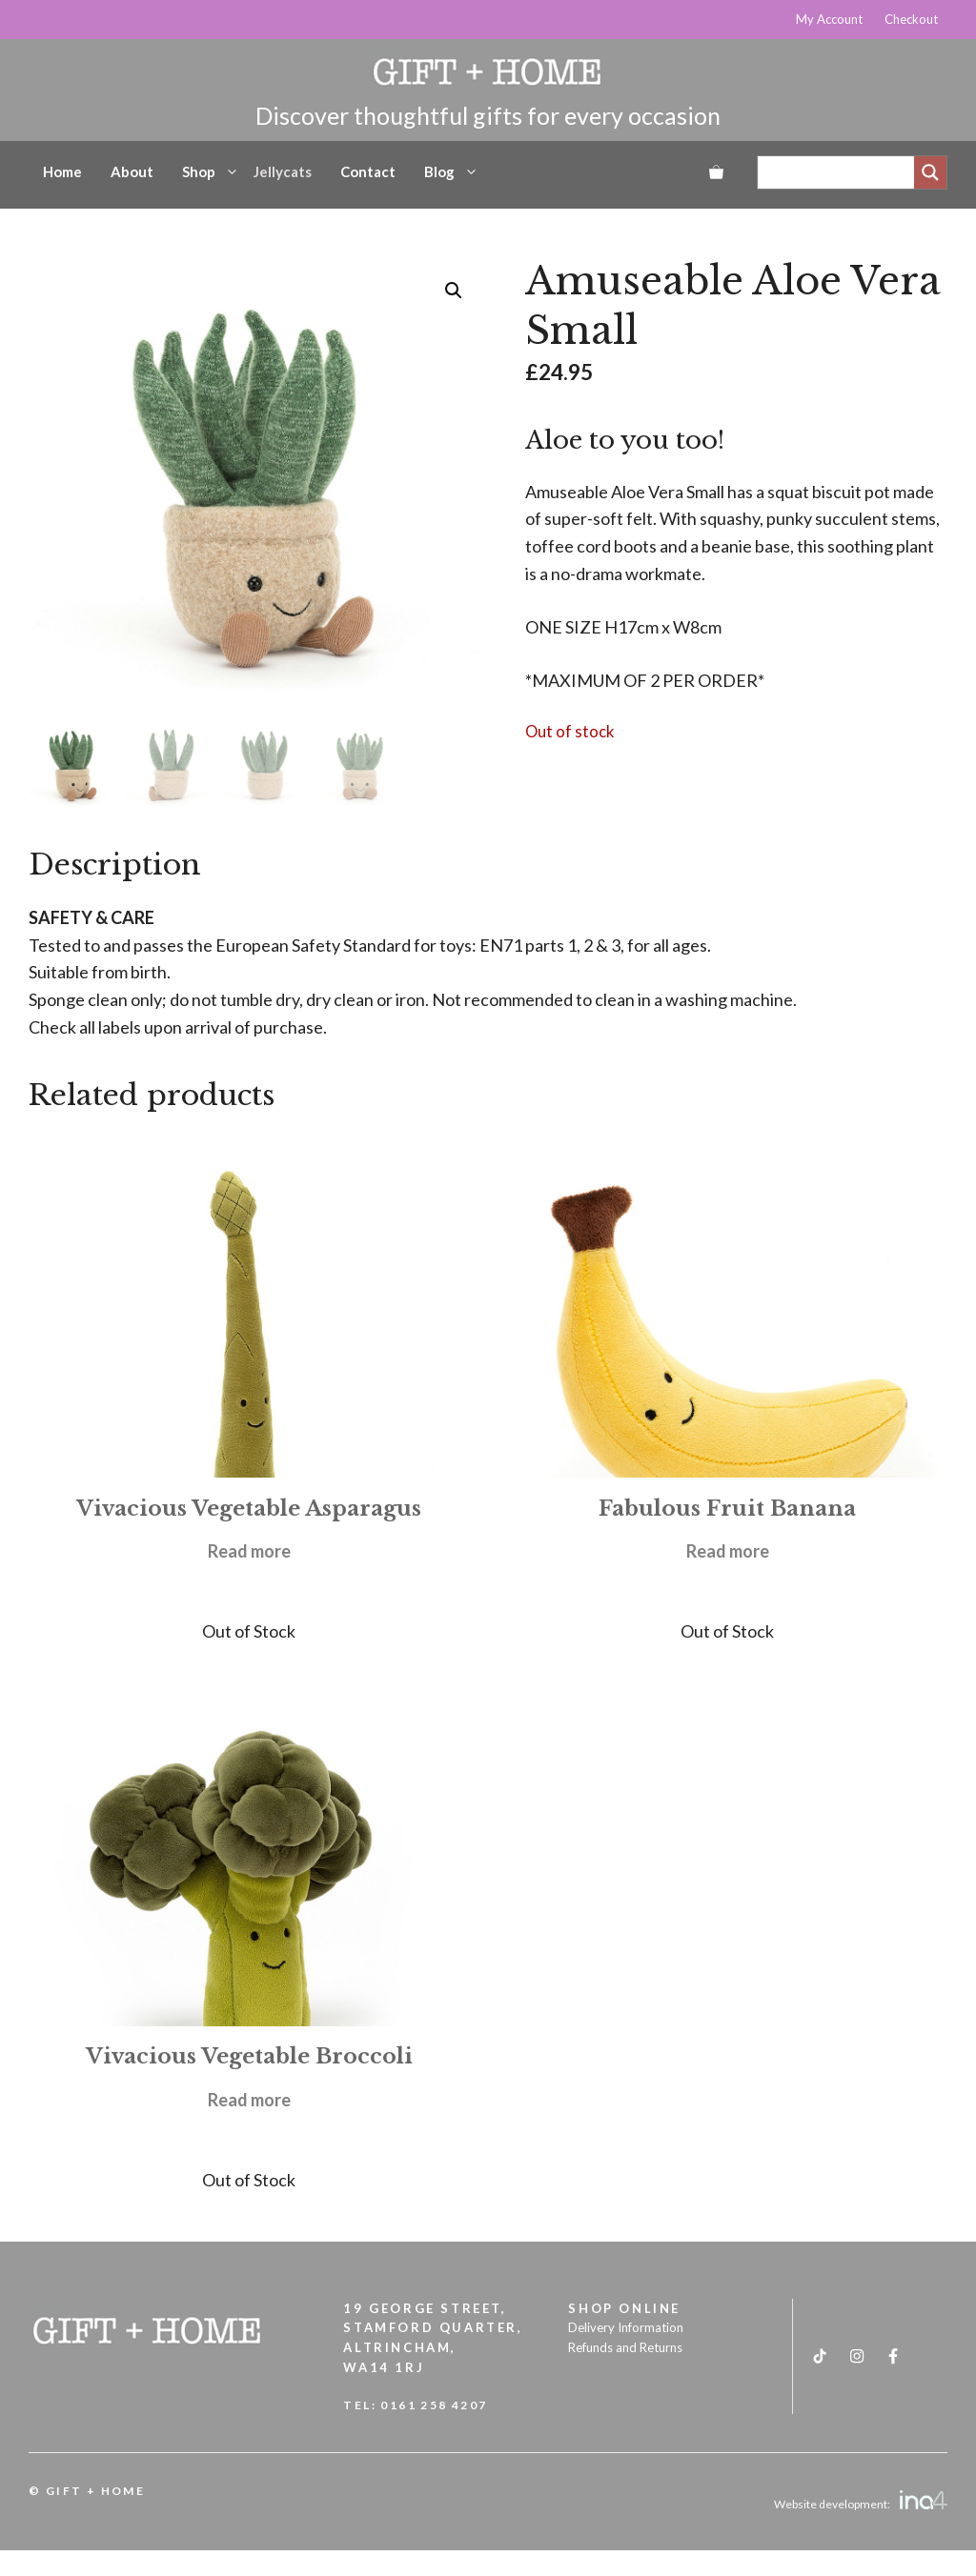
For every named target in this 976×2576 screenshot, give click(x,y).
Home (62, 171)
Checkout (911, 19)
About (132, 171)
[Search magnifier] (930, 172)
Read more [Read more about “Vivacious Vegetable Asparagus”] (249, 1550)
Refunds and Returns (625, 2347)
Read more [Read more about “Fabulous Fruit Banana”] (727, 1550)
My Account (829, 19)
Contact (368, 171)
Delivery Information (625, 2327)
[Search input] (840, 172)
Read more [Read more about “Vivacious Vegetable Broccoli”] (249, 2099)
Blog (451, 171)
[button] (454, 290)
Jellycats (283, 171)
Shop (210, 171)
